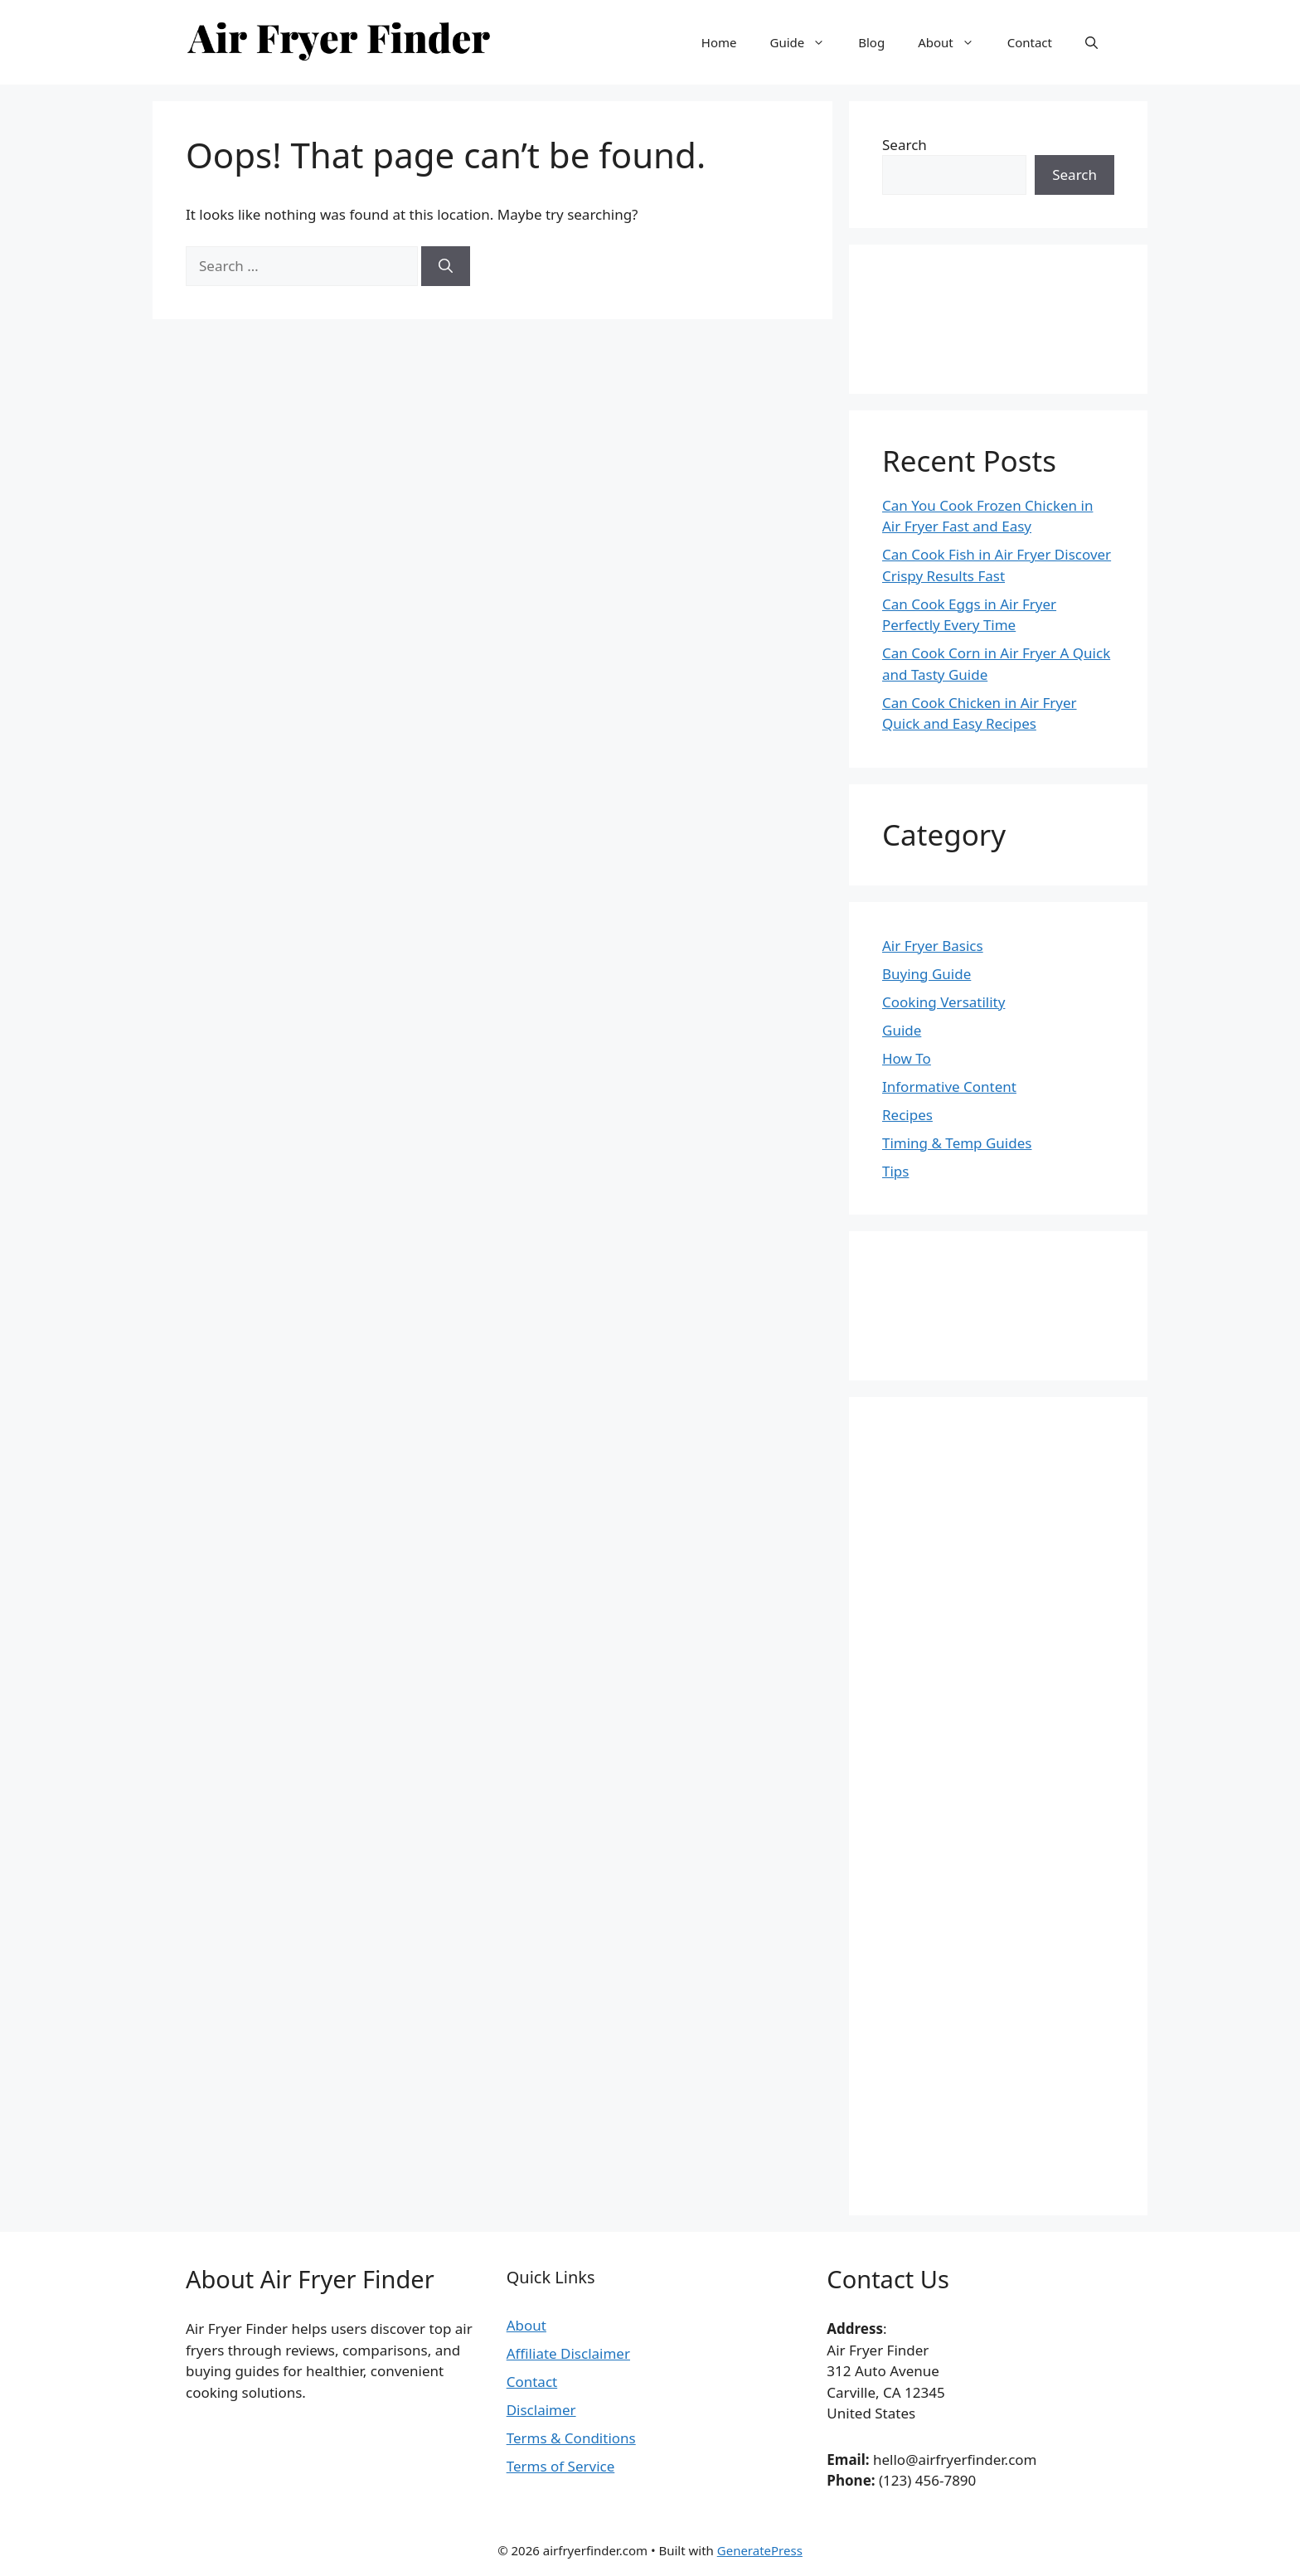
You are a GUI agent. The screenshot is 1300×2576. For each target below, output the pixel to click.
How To (906, 1058)
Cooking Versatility (943, 1001)
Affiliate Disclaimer (568, 2353)
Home (719, 42)
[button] (1091, 42)
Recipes (907, 1114)
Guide (805, 42)
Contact (1029, 42)
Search (904, 144)
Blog (871, 42)
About (954, 42)
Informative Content (949, 1086)
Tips (895, 1171)
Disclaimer (541, 2409)
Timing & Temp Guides (956, 1142)
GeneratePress (760, 2550)
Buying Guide (926, 973)
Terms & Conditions (571, 2437)
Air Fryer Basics (932, 945)
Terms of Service (561, 2466)
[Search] (445, 266)
